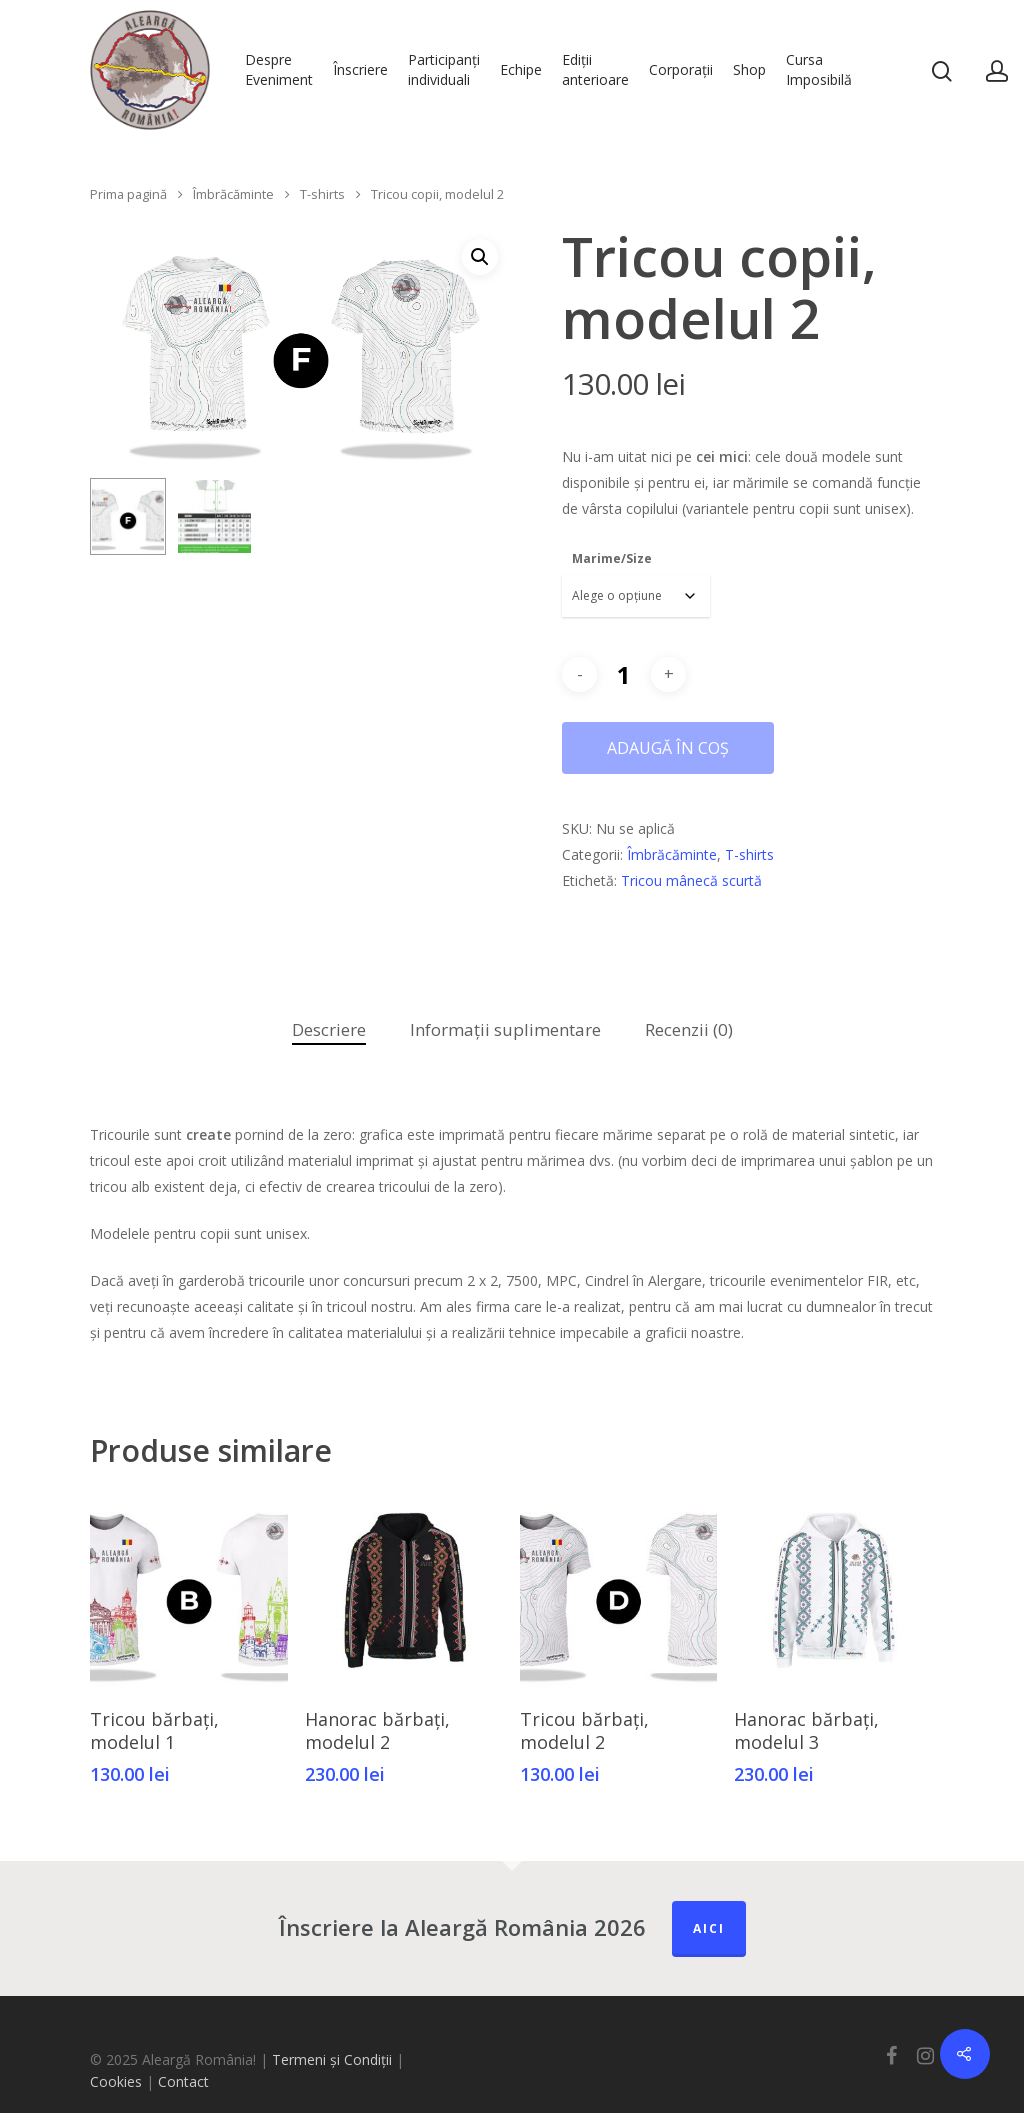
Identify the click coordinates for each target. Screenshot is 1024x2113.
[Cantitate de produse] (624, 674)
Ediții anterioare (595, 69)
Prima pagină (128, 194)
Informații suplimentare (505, 1029)
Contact (183, 2081)
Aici (709, 1928)
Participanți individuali (444, 69)
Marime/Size (612, 558)
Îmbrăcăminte (233, 194)
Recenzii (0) (689, 1029)
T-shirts (322, 194)
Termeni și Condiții (332, 2059)
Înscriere (360, 69)
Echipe (521, 69)
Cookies (116, 2081)
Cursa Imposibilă (819, 69)
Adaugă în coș (668, 748)
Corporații (681, 69)
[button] (480, 257)
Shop (749, 69)
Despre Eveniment (279, 69)
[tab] (329, 1030)
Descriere (329, 1029)
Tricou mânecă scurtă (691, 880)
